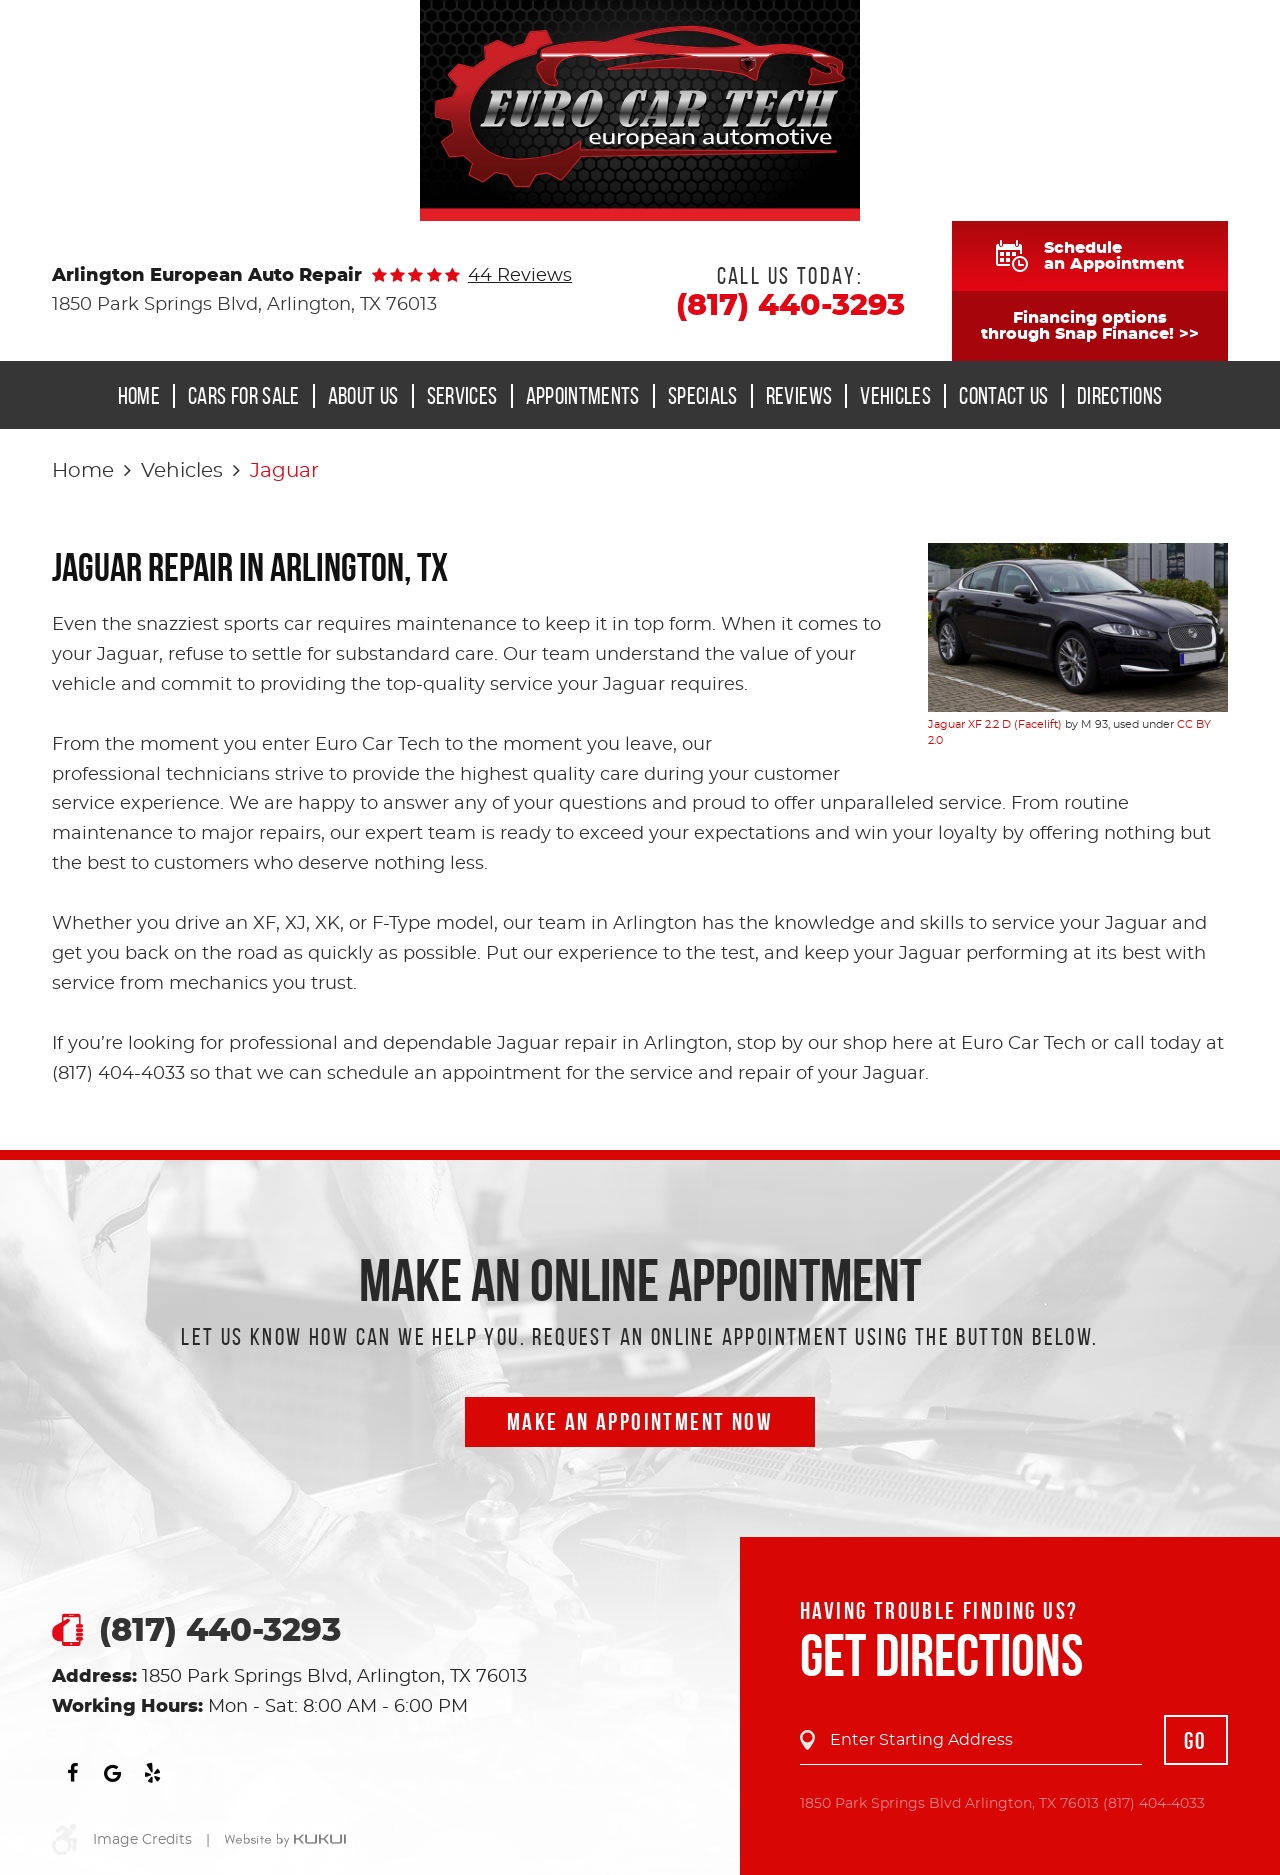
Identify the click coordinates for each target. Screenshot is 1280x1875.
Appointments (583, 396)
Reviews (799, 396)
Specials (703, 396)
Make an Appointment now (640, 1422)
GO (1196, 1741)
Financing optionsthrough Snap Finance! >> (1090, 326)
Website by (285, 1841)
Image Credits (142, 1840)
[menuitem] (145, 396)
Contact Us (1004, 396)
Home (139, 396)
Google (112, 1773)
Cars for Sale (244, 396)
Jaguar (284, 471)
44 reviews (520, 276)
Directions (1120, 396)
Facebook (72, 1773)
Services (462, 396)
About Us (363, 396)
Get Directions (941, 1655)
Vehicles (895, 396)
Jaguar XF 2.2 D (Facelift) (995, 724)
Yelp (152, 1773)
